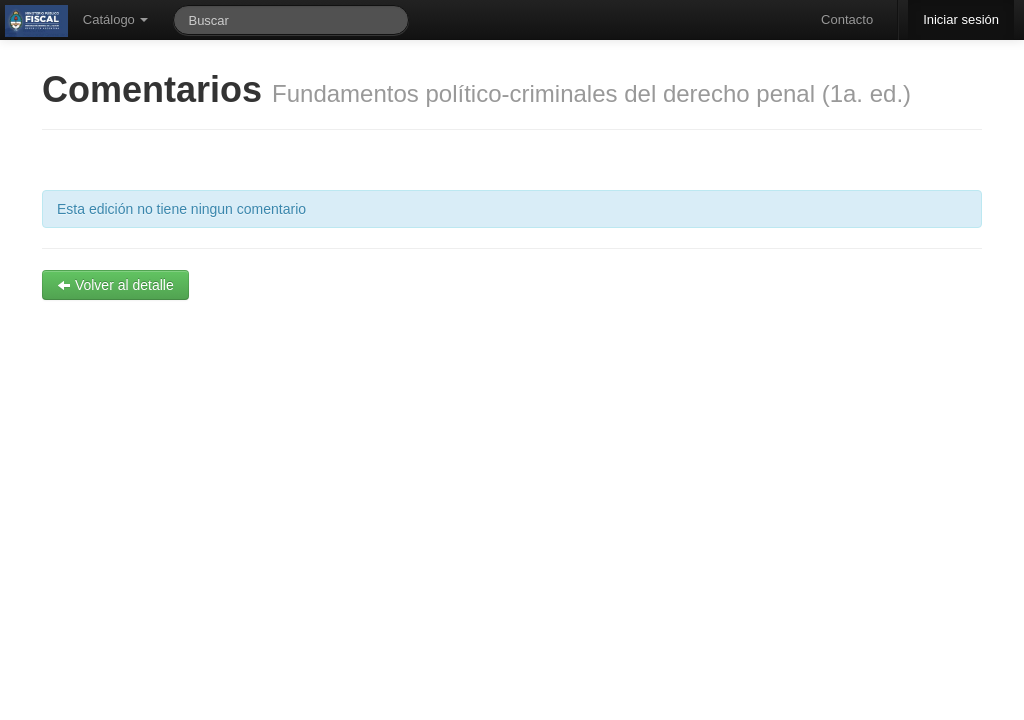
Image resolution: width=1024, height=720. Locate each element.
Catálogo (116, 19)
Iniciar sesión (961, 19)
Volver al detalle (115, 285)
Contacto (847, 19)
